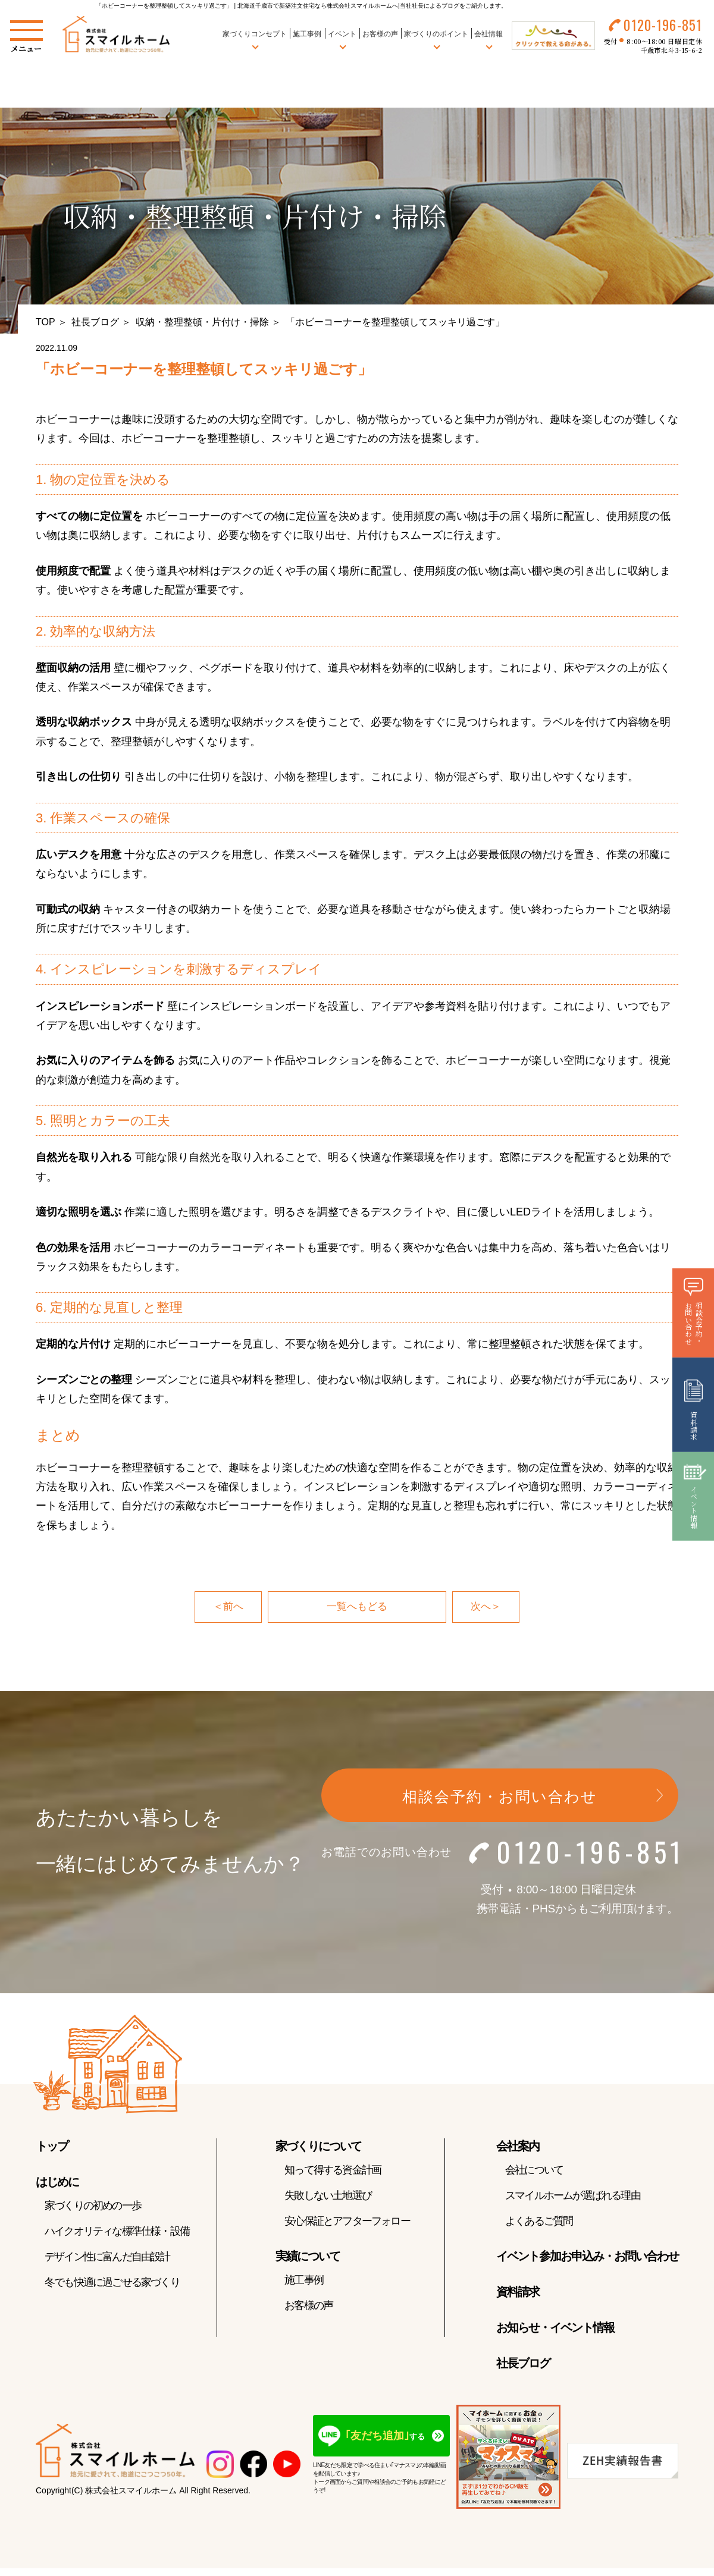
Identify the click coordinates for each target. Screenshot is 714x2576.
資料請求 (517, 2292)
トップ (52, 2147)
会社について (534, 2171)
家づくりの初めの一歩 (93, 2207)
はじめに (57, 2182)
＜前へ (227, 1607)
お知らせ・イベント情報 (555, 2328)
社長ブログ (95, 322)
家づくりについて (318, 2147)
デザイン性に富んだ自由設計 (107, 2258)
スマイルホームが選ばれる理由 (572, 2197)
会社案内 (517, 2147)
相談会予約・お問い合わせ (499, 1797)
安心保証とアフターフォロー (347, 2222)
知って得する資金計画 (332, 2171)
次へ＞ (487, 1607)
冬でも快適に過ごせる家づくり (112, 2283)
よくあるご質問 (538, 2222)
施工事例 (305, 35)
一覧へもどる (357, 1607)
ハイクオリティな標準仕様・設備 (117, 2232)
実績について (307, 2257)
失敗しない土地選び (327, 2197)
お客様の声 (378, 35)
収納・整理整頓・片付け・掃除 (202, 322)
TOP (45, 322)
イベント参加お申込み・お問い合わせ (587, 2257)
